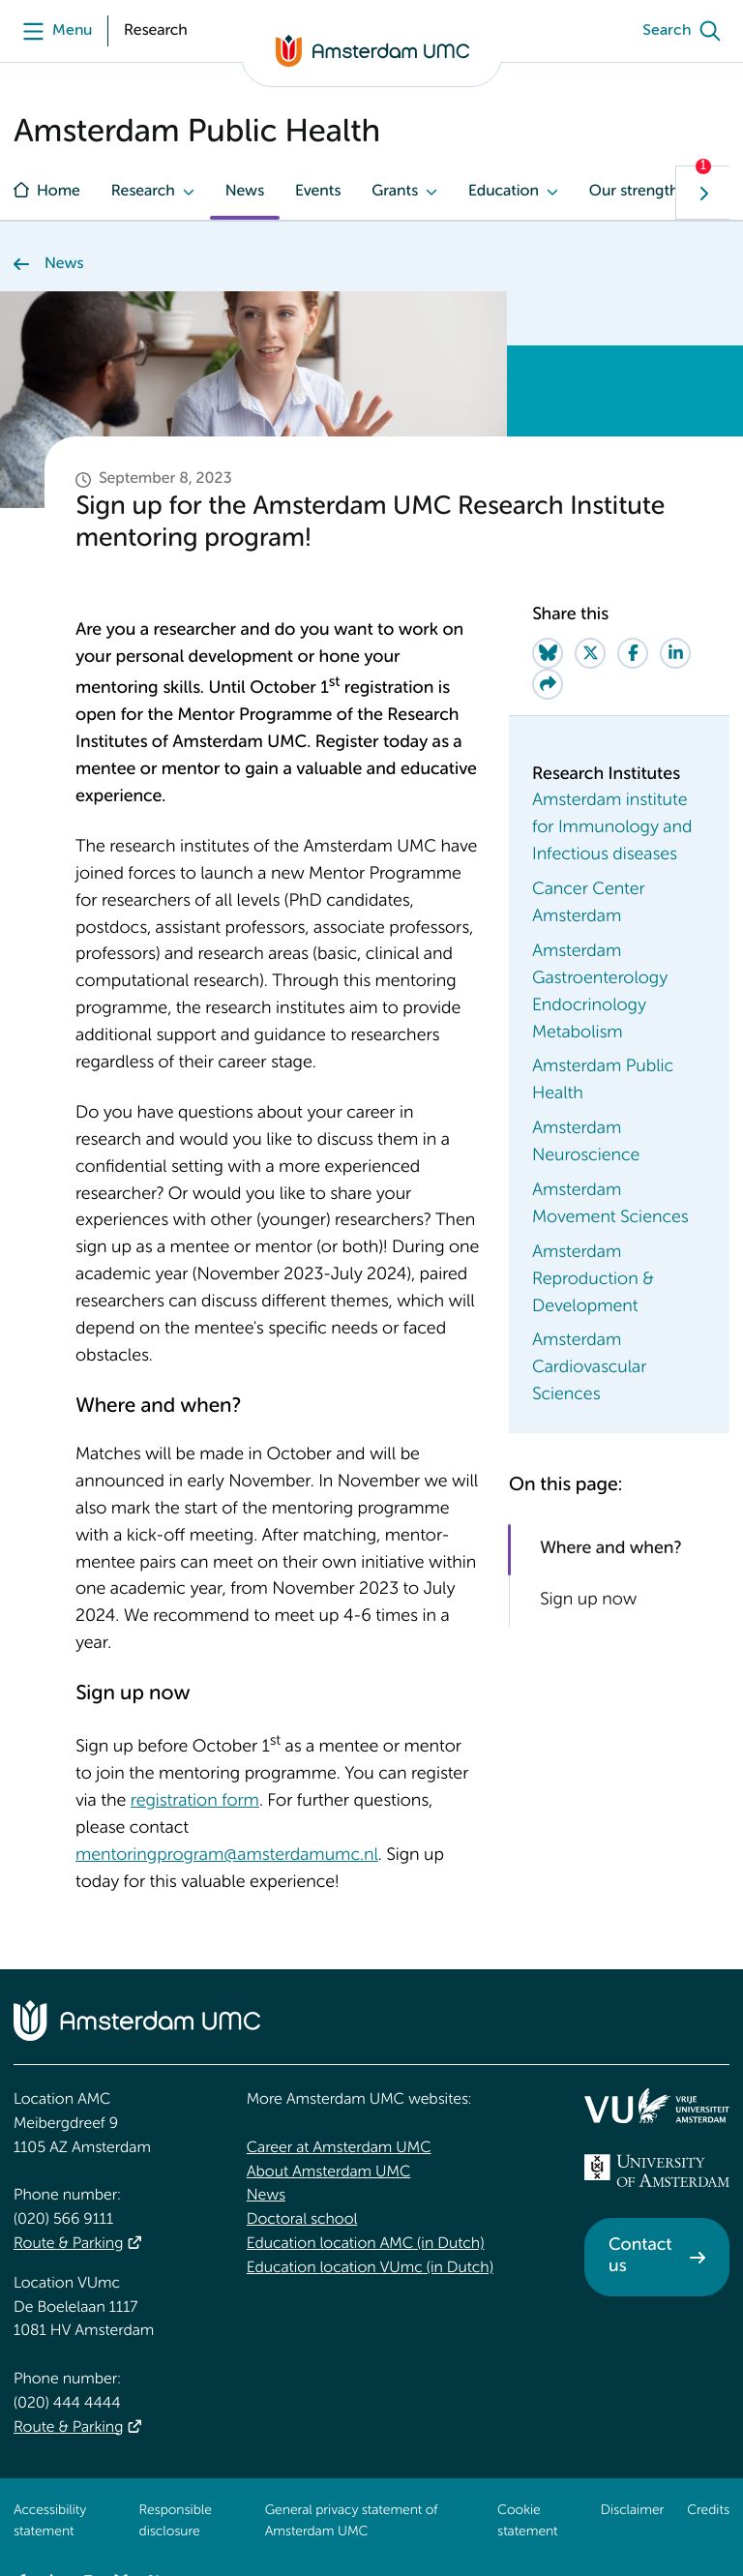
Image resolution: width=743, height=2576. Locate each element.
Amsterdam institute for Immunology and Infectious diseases (612, 828)
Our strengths (637, 191)
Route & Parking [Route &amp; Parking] (68, 2244)
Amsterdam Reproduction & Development (593, 1280)
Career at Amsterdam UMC (339, 2148)
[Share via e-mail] (547, 684)
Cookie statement (527, 2521)
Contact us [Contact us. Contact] (640, 2256)
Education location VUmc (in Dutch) (370, 2268)
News (244, 191)
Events (318, 191)
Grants (395, 191)
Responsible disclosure (175, 2521)
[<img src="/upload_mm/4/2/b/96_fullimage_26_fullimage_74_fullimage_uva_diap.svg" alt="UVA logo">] (656, 2170)
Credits (708, 2511)
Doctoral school (302, 2220)
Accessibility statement (50, 2521)
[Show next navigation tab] (702, 192)
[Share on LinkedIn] (675, 653)
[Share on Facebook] (632, 653)
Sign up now (588, 1601)
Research (143, 191)
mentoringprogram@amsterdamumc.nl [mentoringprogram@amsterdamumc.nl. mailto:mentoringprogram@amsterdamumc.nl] (226, 1856)
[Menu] (53, 30)
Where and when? (610, 1549)
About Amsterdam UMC (328, 2172)
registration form (195, 1802)
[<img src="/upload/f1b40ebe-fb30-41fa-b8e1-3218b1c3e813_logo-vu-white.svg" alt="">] (656, 2105)
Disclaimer (632, 2511)
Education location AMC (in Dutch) (366, 2244)
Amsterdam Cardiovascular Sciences (589, 1368)
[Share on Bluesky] (547, 653)
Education (503, 191)
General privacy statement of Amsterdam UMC (351, 2521)
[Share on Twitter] (590, 653)
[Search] (685, 30)
